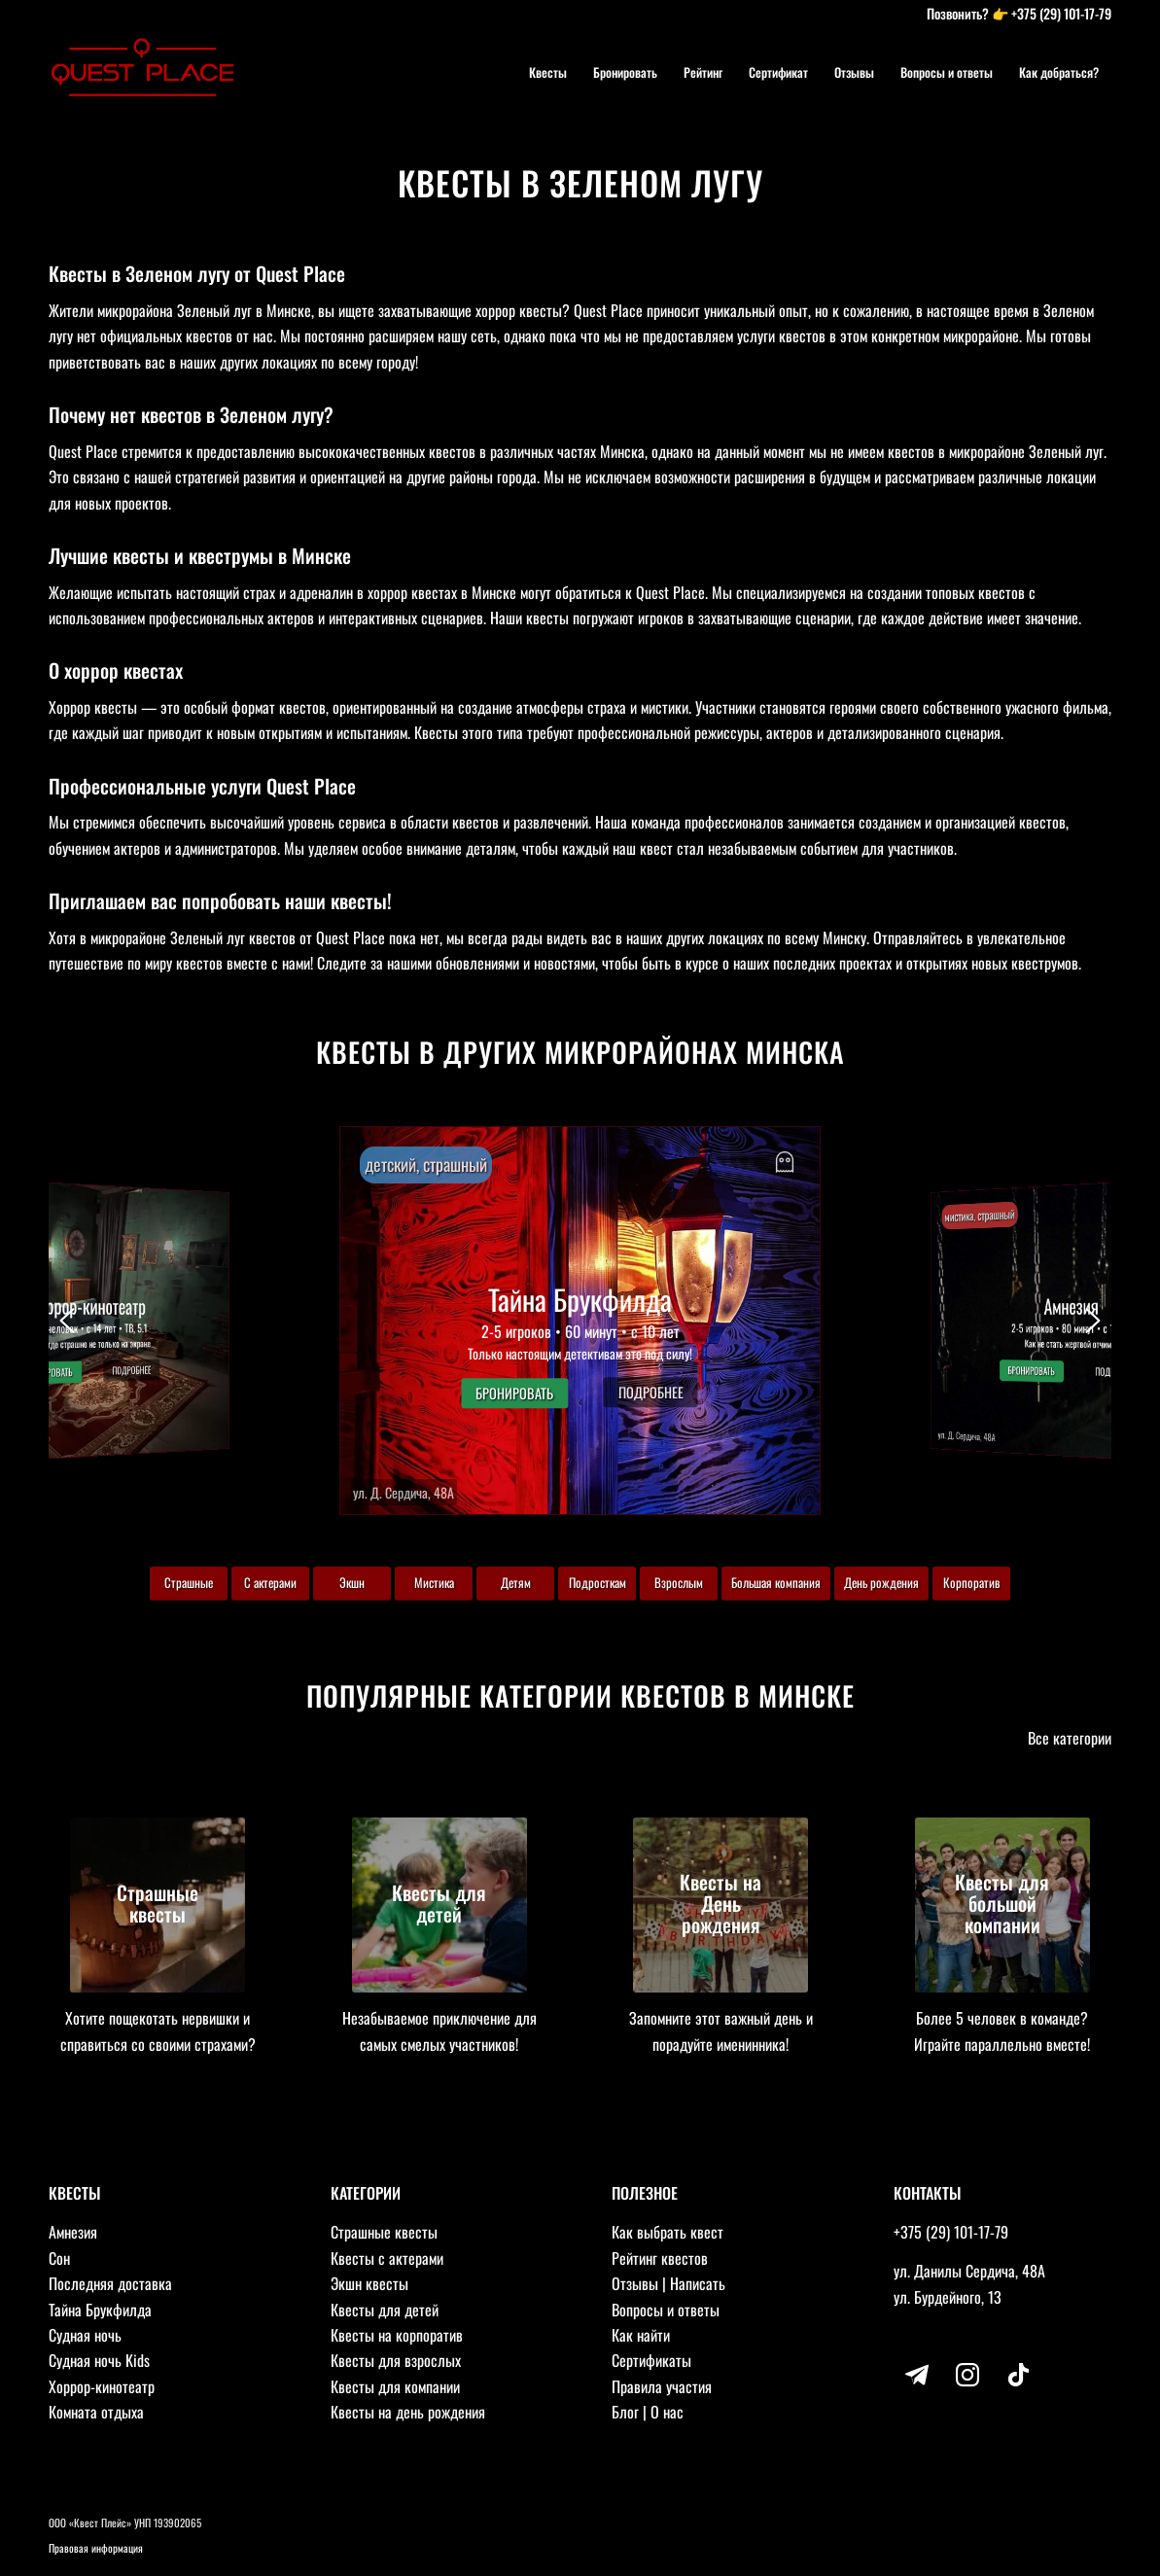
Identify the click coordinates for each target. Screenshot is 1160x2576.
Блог (625, 2411)
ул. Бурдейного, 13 (948, 2297)
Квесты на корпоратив (397, 2335)
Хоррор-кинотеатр (102, 2386)
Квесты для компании (395, 2386)
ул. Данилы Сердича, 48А (969, 2270)
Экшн (352, 1582)
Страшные (188, 1582)
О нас (667, 2411)
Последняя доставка (110, 2283)
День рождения (881, 1582)
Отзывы (635, 2283)
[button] (580, 1320)
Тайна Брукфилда (100, 2309)
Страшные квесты (384, 2231)
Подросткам (597, 1582)
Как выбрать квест (667, 2231)
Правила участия (662, 2386)
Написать (697, 2283)
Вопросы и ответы (666, 2309)
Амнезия (73, 2231)
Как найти (641, 2335)
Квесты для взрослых (396, 2360)
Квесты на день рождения (408, 2411)
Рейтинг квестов (660, 2258)
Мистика (434, 1582)
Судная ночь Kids (99, 2360)
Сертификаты (651, 2360)
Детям (516, 1582)
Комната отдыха (96, 2411)
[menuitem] (548, 72)
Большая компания (776, 1582)
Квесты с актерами (387, 2258)
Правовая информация (96, 2548)
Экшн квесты (369, 2283)
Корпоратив (971, 1582)
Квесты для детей (385, 2309)
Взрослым (678, 1582)
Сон (59, 2258)
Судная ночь (85, 2335)
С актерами (270, 1582)
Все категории (1069, 1737)
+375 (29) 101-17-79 (1061, 13)
